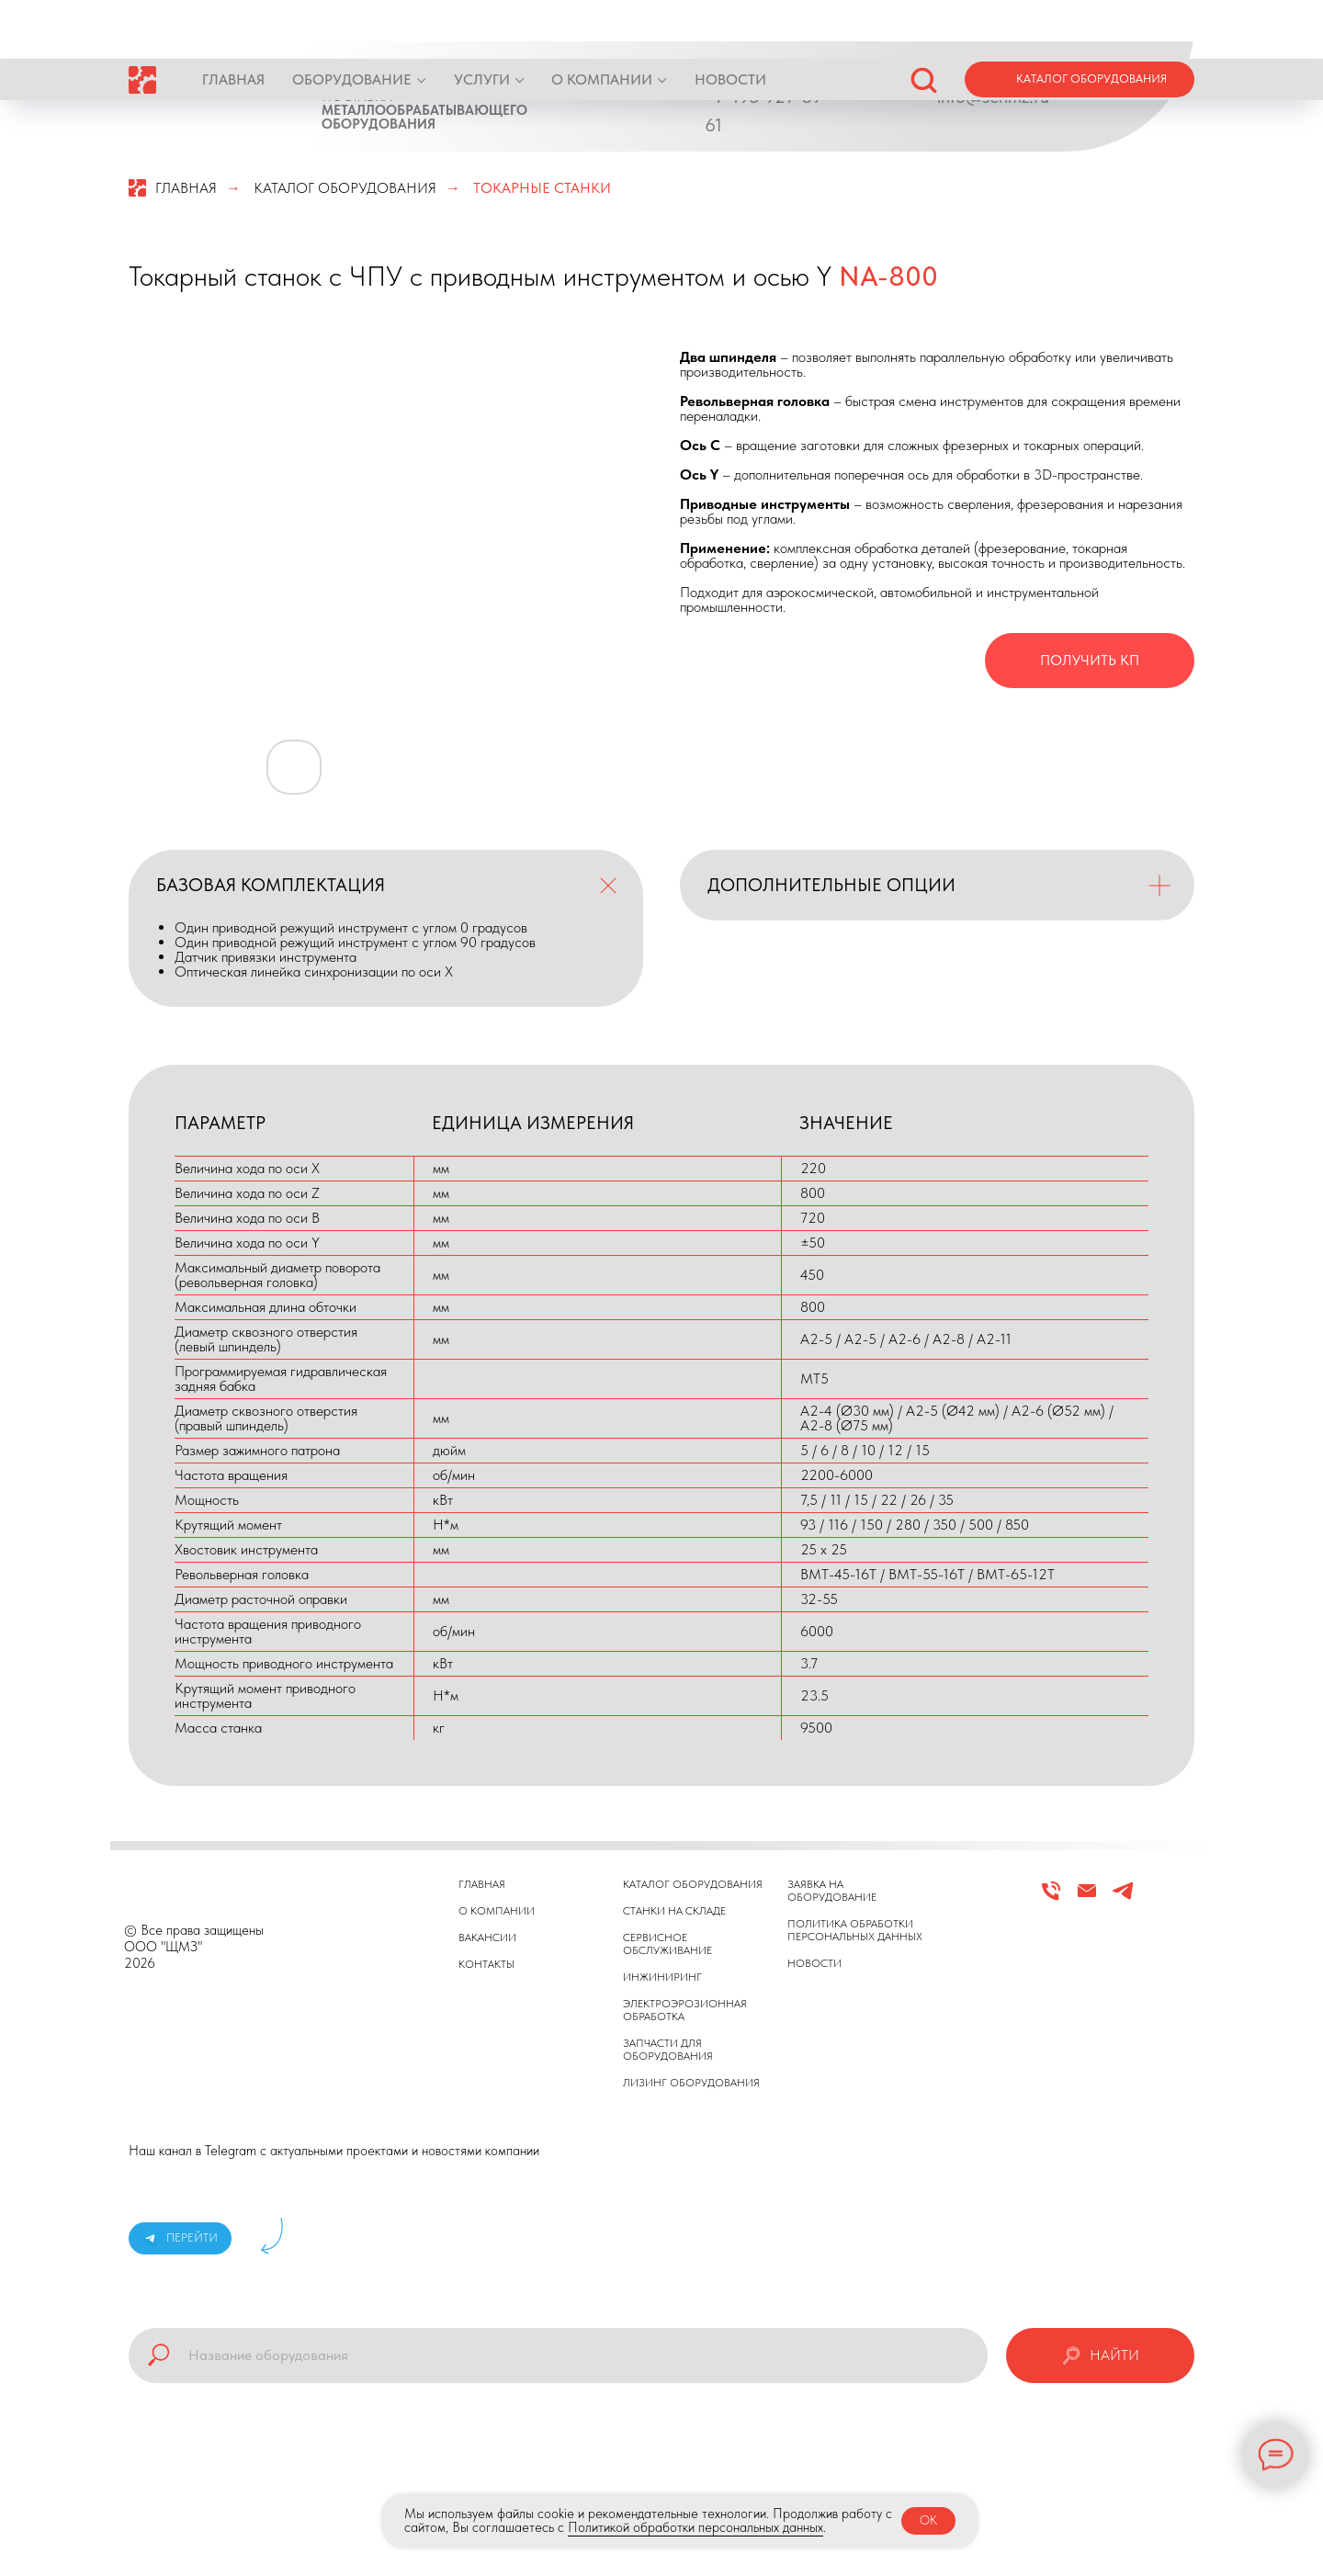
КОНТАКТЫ (486, 1964)
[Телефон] (1051, 1898)
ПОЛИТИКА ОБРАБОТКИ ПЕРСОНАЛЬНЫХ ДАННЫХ (854, 1930)
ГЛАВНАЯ (233, 20)
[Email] (1087, 1898)
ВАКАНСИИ (487, 1937)
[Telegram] (1123, 1898)
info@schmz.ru (993, 96)
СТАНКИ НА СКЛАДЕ (674, 1910)
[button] (923, 20)
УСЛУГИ (482, 20)
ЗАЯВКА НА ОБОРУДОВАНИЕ (831, 1891)
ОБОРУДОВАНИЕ (352, 20)
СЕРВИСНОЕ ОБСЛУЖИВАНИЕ (667, 1944)
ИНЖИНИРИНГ (662, 1977)
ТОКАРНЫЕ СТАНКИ (542, 188)
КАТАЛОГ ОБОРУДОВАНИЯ (345, 188)
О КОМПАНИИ (601, 20)
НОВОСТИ (730, 20)
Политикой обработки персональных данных (695, 2527)
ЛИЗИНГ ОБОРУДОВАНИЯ (691, 2082)
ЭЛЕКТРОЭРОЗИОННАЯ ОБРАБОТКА (685, 2010)
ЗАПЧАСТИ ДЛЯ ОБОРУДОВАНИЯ (668, 2049)
